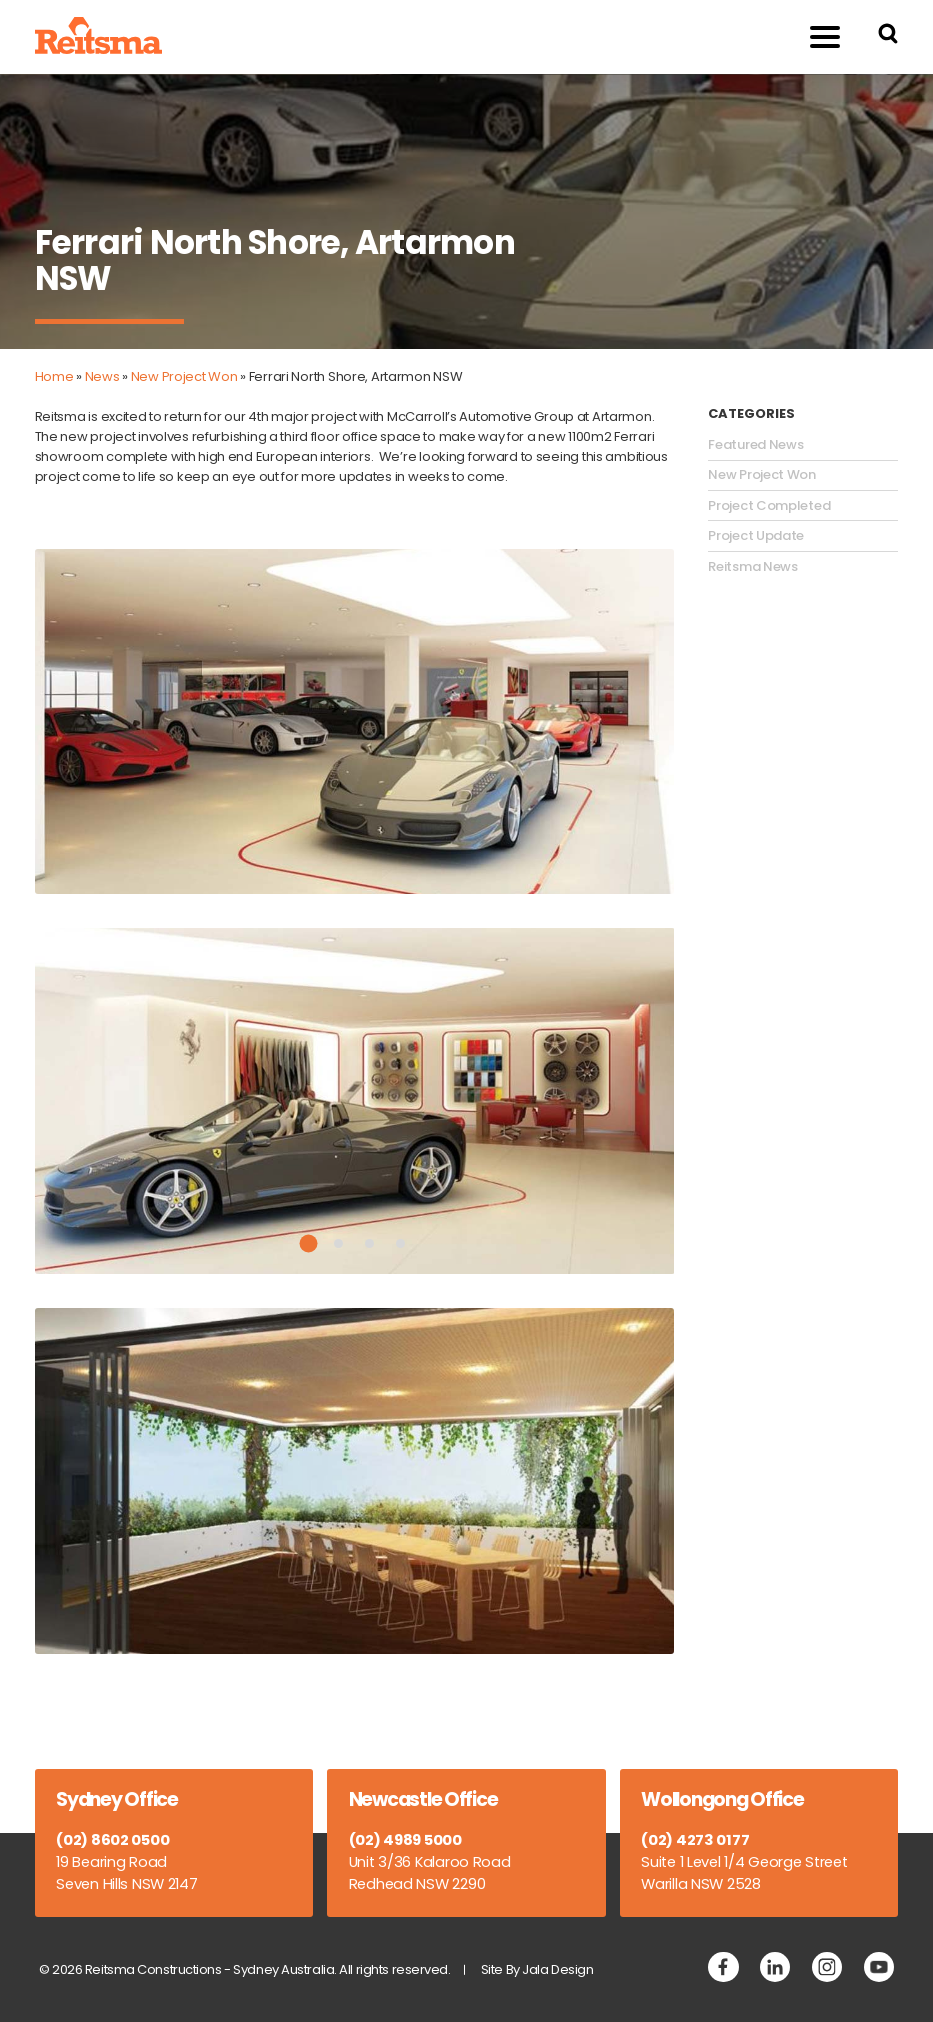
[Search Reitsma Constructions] (888, 36)
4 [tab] (400, 1243)
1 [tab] (308, 1243)
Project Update (756, 536)
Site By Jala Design (537, 1969)
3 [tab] (369, 1243)
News (102, 376)
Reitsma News (752, 567)
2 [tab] (338, 1243)
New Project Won (184, 376)
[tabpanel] (355, 1101)
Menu (813, 36)
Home (54, 376)
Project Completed (769, 506)
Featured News (755, 445)
